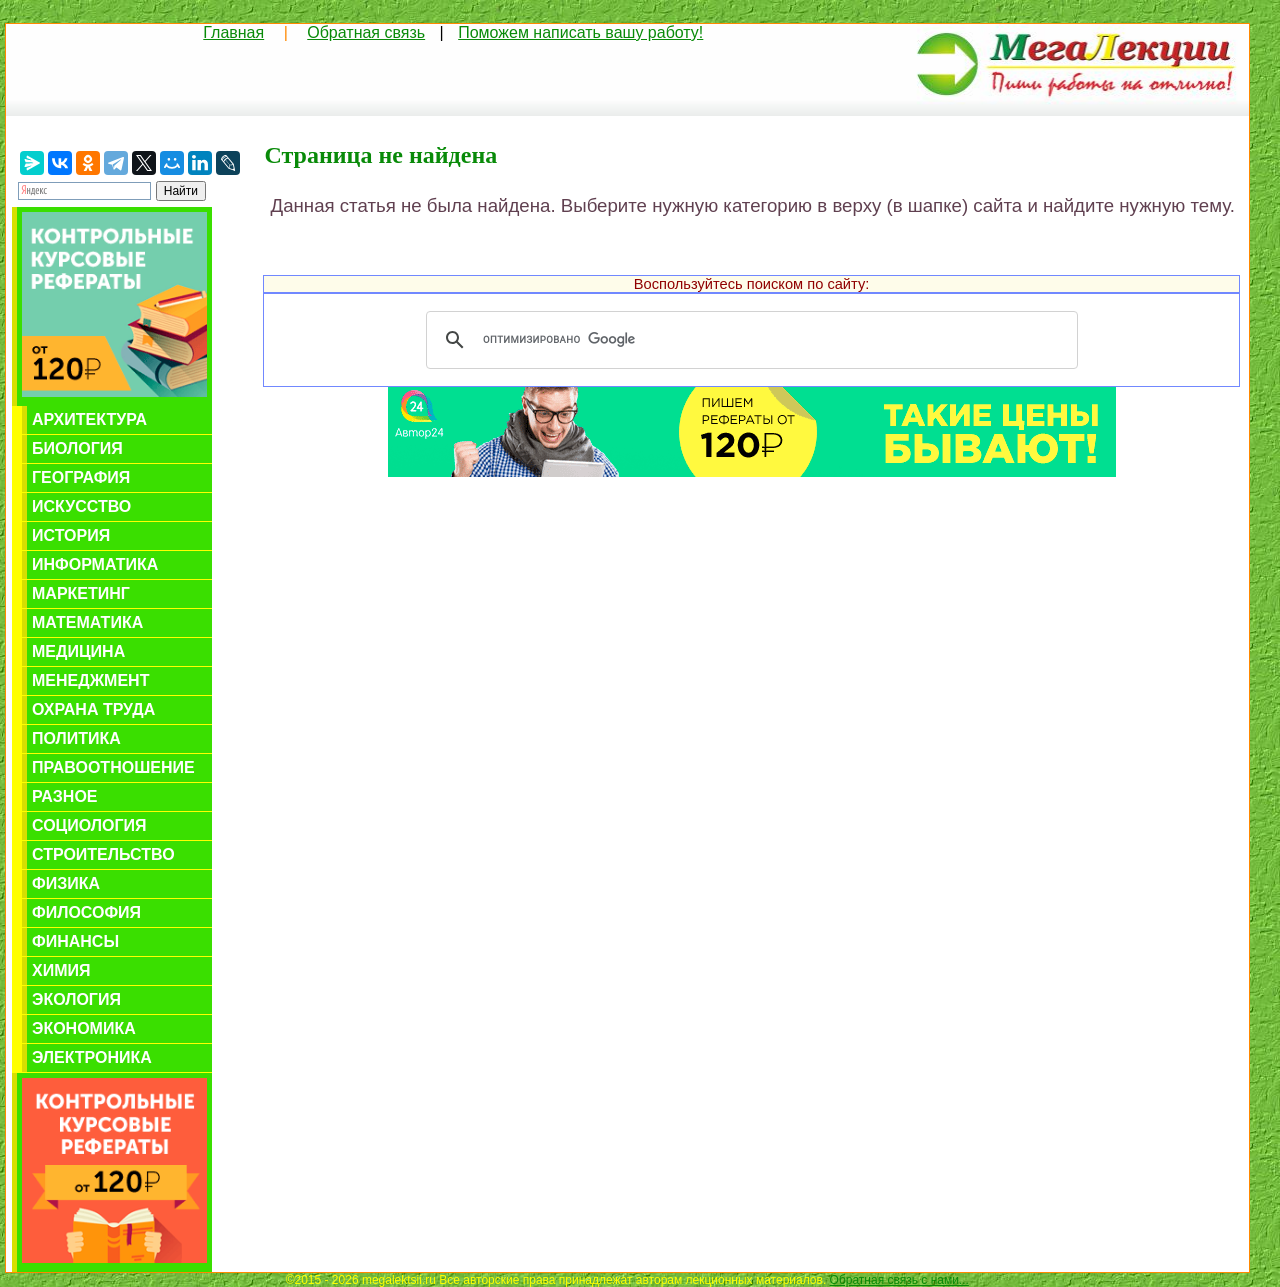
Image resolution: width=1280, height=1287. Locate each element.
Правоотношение (113, 767)
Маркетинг (81, 593)
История (71, 535)
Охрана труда (93, 709)
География (81, 477)
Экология (76, 999)
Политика (76, 738)
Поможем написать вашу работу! (580, 32)
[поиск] (749, 340)
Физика (66, 883)
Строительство (103, 854)
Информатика (95, 564)
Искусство (81, 506)
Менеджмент (90, 680)
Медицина (78, 651)
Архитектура (89, 419)
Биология (77, 448)
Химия (61, 970)
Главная (233, 32)
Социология (89, 825)
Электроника (92, 1057)
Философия (86, 912)
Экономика (84, 1028)
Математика (87, 622)
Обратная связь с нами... (899, 1280)
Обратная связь (366, 32)
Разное (65, 796)
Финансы (75, 941)
